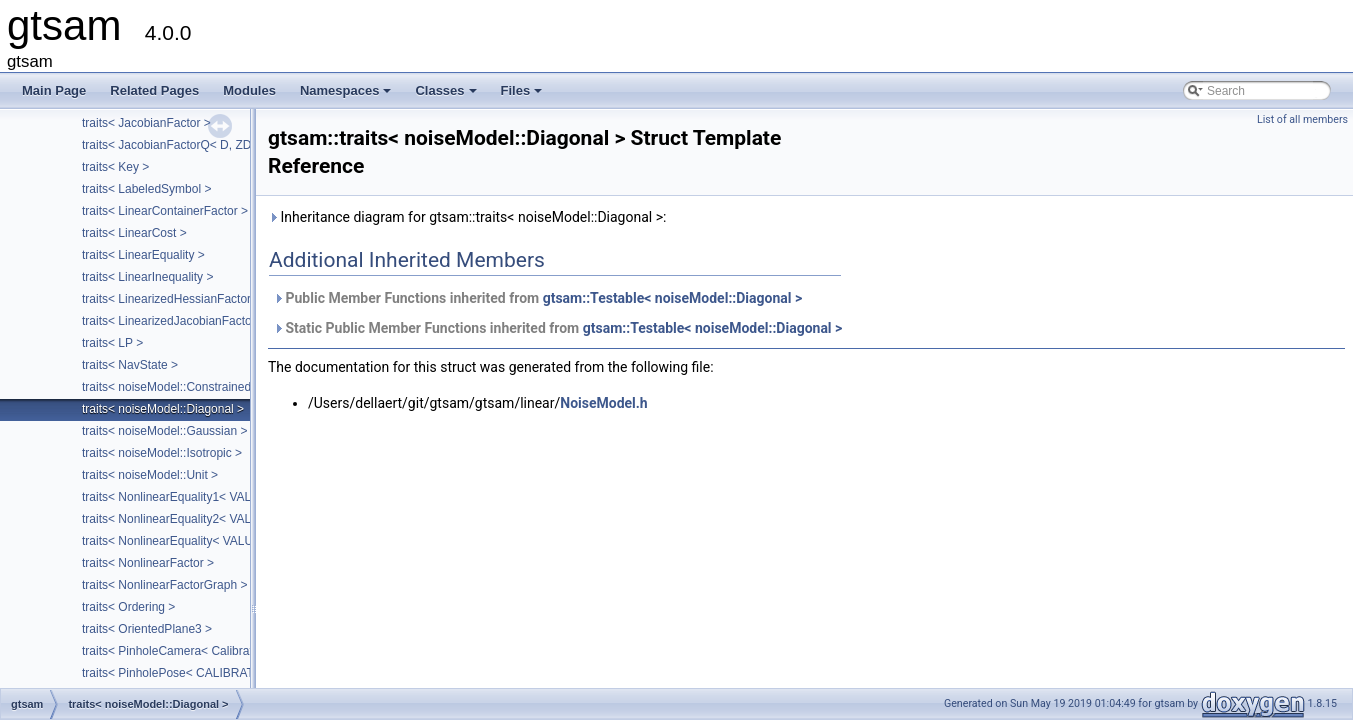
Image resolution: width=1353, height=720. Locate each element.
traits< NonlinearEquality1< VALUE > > (185, 497)
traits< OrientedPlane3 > (147, 629)
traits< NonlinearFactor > (148, 563)
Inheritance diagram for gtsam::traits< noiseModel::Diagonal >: (467, 217)
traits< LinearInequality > (147, 277)
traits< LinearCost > (134, 233)
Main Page (54, 90)
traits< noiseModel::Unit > (150, 475)
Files (523, 96)
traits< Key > (115, 167)
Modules (249, 90)
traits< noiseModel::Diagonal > (163, 409)
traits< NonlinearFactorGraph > (164, 585)
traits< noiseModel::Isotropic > (162, 453)
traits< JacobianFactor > (146, 123)
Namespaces (347, 96)
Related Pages (154, 90)
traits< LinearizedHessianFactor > (171, 299)
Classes (447, 96)
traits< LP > (112, 343)
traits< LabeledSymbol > (146, 189)
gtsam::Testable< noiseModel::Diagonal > (673, 298)
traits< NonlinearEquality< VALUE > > (182, 541)
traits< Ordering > (128, 607)
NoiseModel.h (603, 403)
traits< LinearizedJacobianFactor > (174, 321)
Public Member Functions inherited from (537, 298)
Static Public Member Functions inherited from (557, 328)
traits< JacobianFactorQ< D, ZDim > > (183, 145)
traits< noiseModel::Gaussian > (164, 431)
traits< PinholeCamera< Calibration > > (185, 651)
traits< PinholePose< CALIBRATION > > (189, 673)
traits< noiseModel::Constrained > (171, 387)
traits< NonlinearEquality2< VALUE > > (185, 519)
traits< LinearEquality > (143, 255)
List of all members (1302, 119)
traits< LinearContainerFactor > (165, 211)
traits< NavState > (130, 365)
